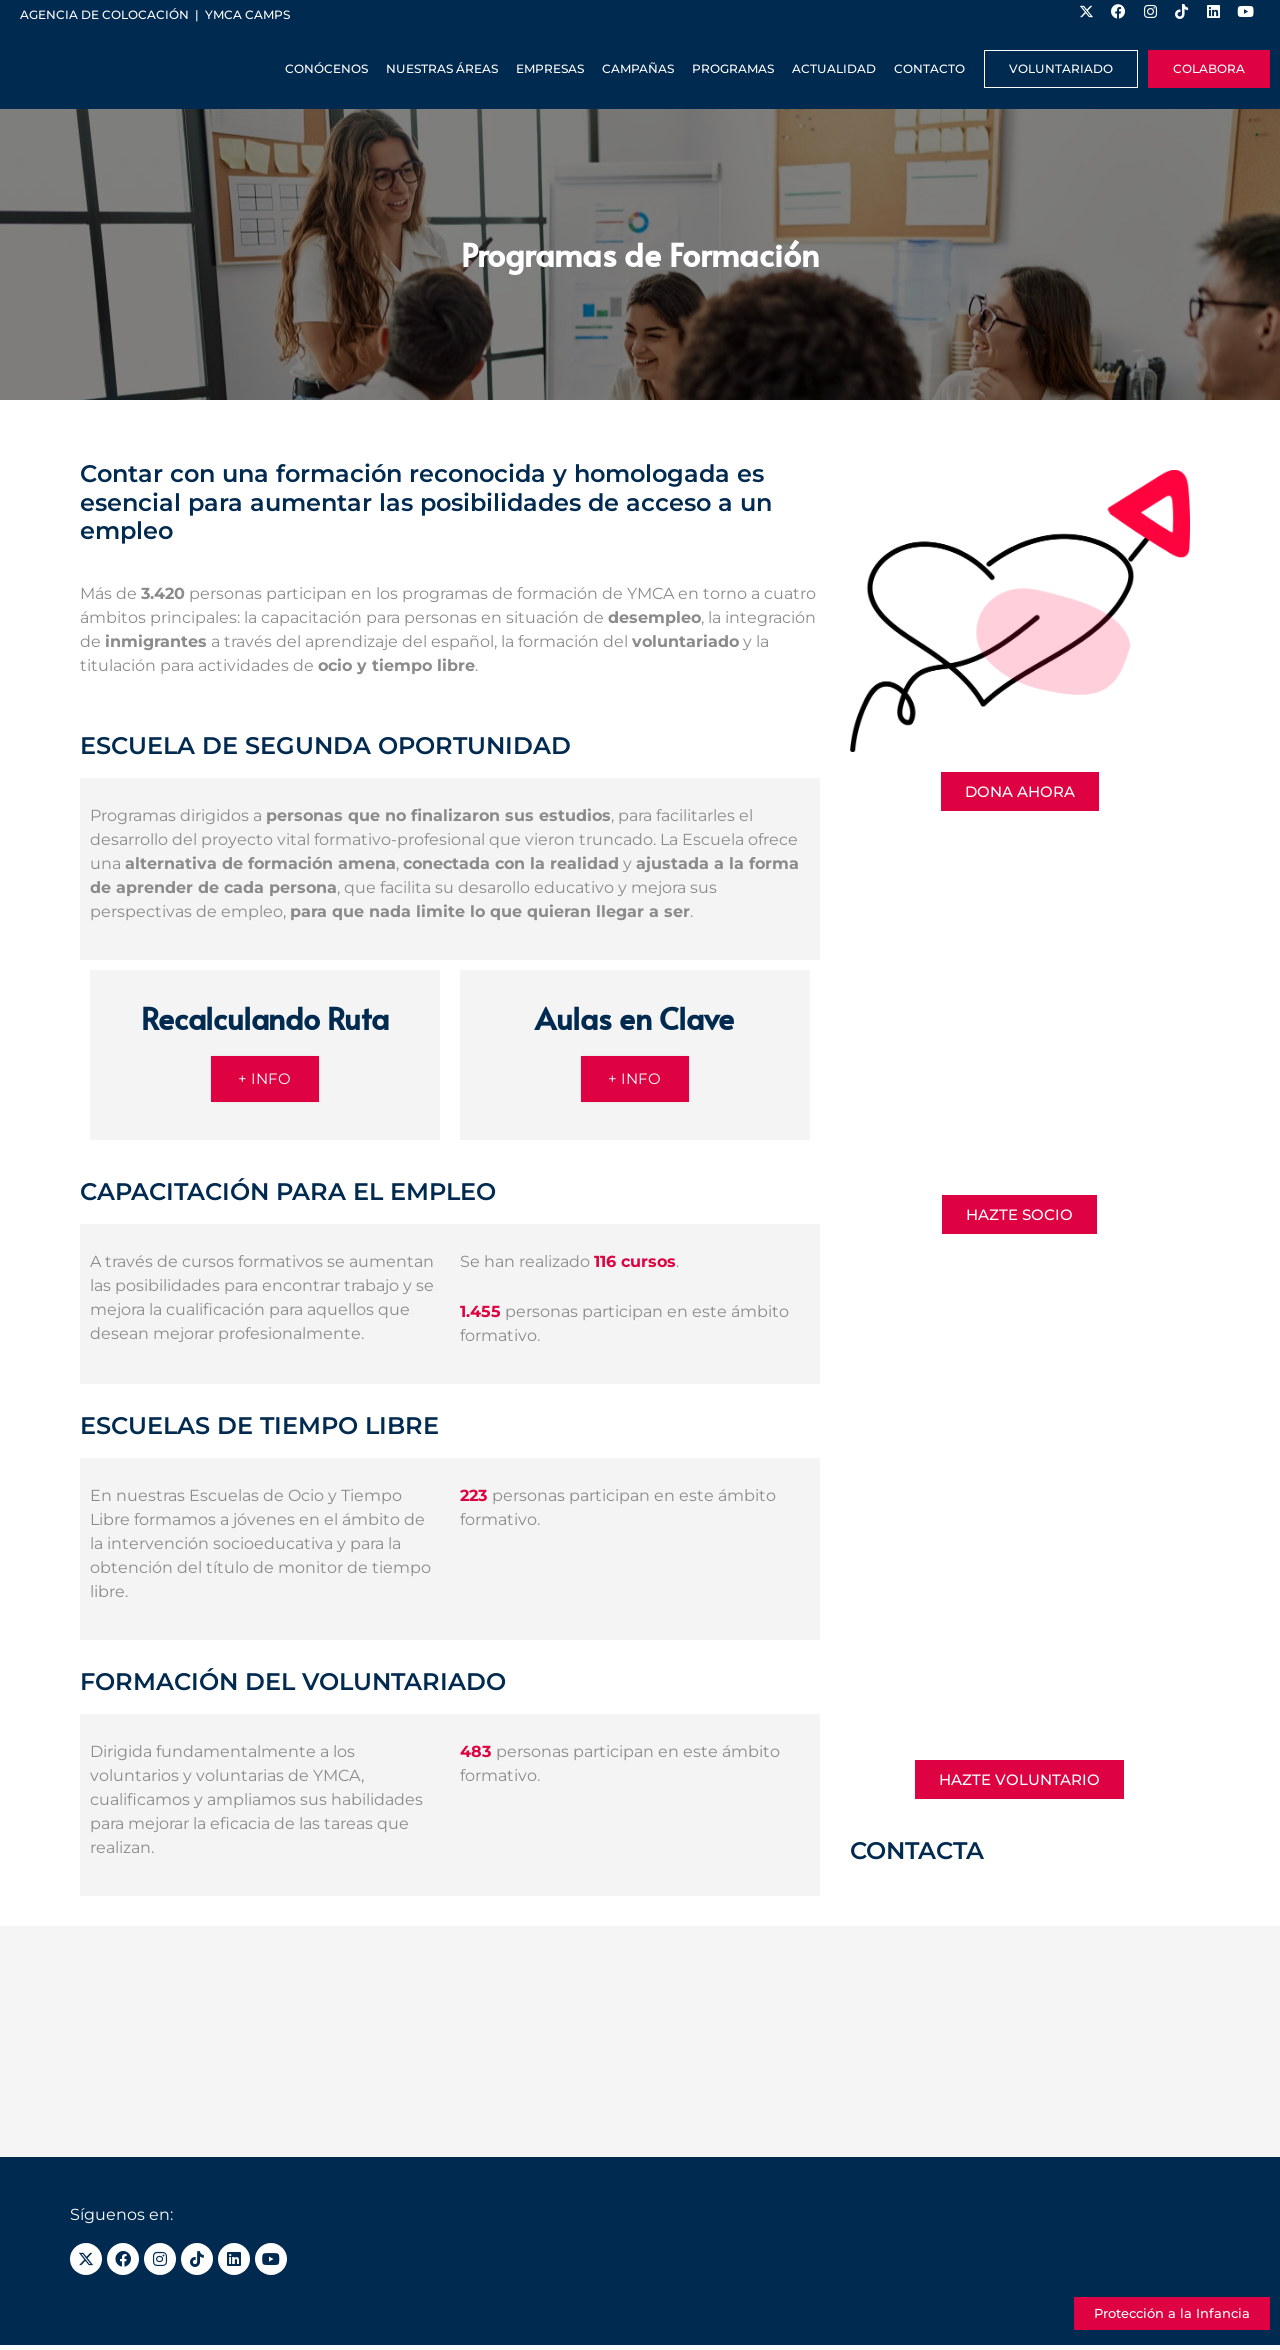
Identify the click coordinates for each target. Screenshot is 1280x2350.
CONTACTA (917, 1850)
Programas (733, 68)
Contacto (929, 68)
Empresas (550, 68)
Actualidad (834, 68)
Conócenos (326, 68)
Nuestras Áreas (442, 68)
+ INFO (265, 1081)
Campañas (638, 68)
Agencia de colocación (104, 14)
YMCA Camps (247, 14)
